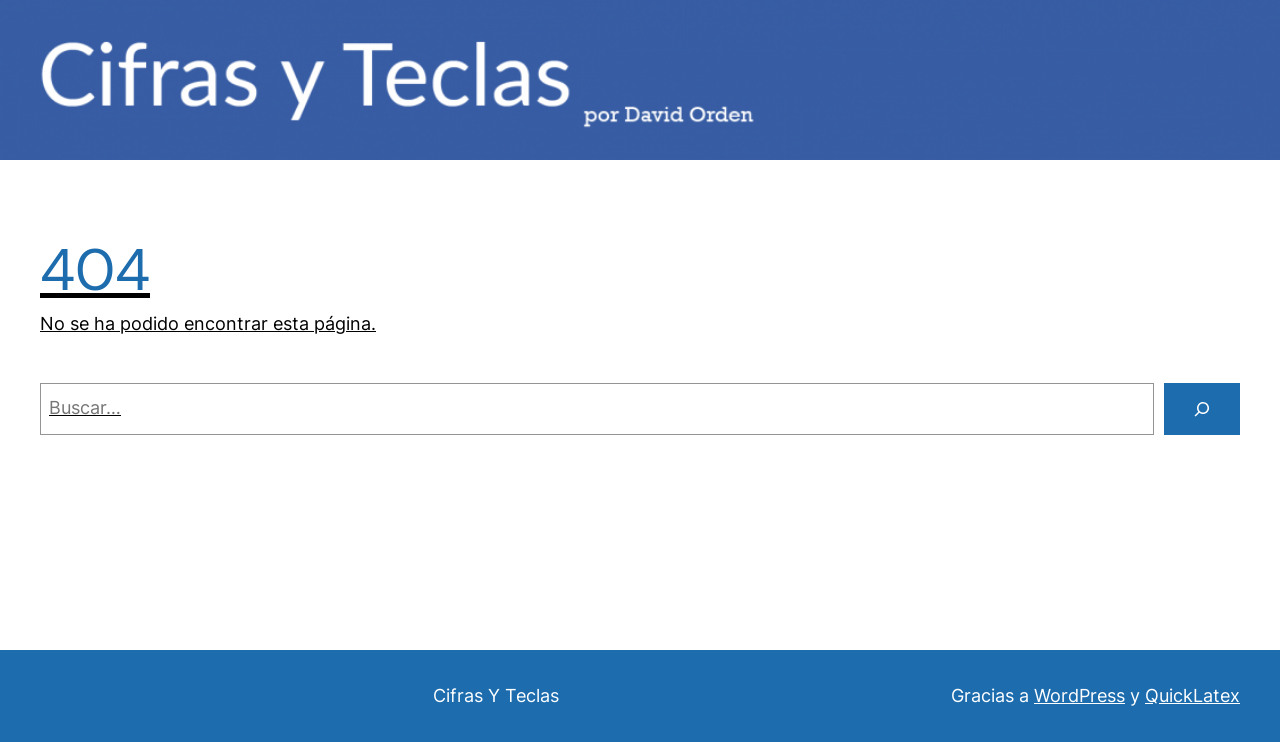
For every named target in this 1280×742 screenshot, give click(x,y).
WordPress (1079, 695)
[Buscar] (1202, 409)
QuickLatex (1192, 695)
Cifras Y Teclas (496, 695)
